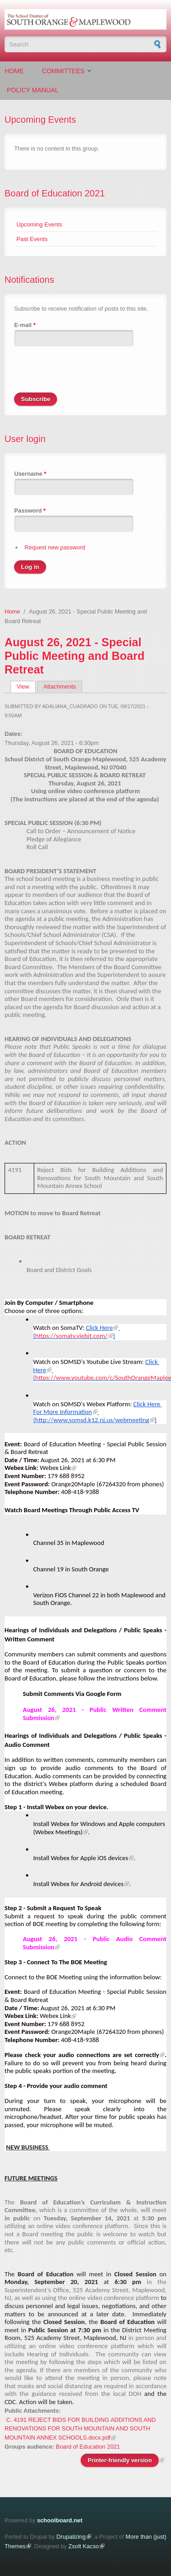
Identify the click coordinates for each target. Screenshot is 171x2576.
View (26, 686)
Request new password (55, 547)
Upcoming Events (39, 224)
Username (30, 473)
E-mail (25, 325)
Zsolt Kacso (83, 2546)
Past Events (31, 239)
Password (30, 510)
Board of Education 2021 (55, 193)
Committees (63, 71)
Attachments (59, 686)
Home (14, 71)
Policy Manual (32, 90)
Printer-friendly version (120, 2460)
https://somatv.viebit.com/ (71, 1336)
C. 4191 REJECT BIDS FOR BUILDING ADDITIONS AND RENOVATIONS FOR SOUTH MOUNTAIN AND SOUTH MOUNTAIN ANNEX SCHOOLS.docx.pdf (80, 2428)
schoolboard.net (60, 2520)
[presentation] (83, 374)
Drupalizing (71, 2536)
